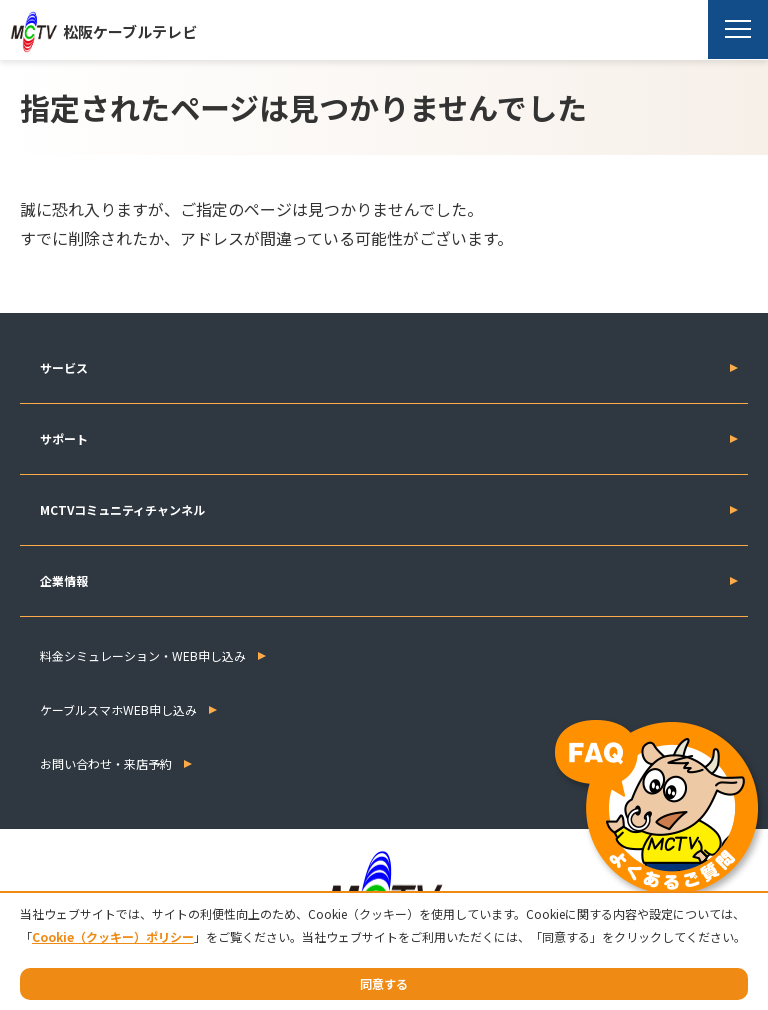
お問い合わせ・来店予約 (106, 763)
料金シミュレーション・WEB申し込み (143, 655)
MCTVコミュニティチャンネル (122, 509)
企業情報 (64, 580)
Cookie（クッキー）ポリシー (113, 936)
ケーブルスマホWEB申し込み (118, 709)
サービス (64, 367)
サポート (64, 438)
